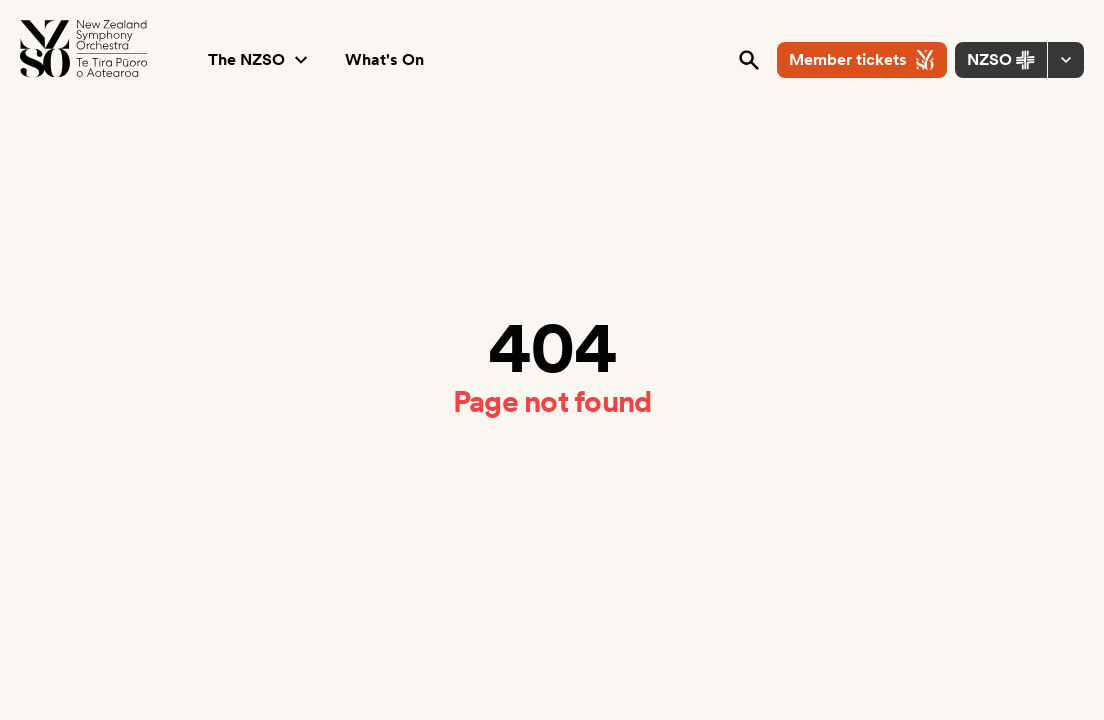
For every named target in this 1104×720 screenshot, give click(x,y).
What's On (384, 59)
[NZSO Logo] (84, 49)
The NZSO (260, 60)
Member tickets (862, 60)
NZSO (1001, 60)
